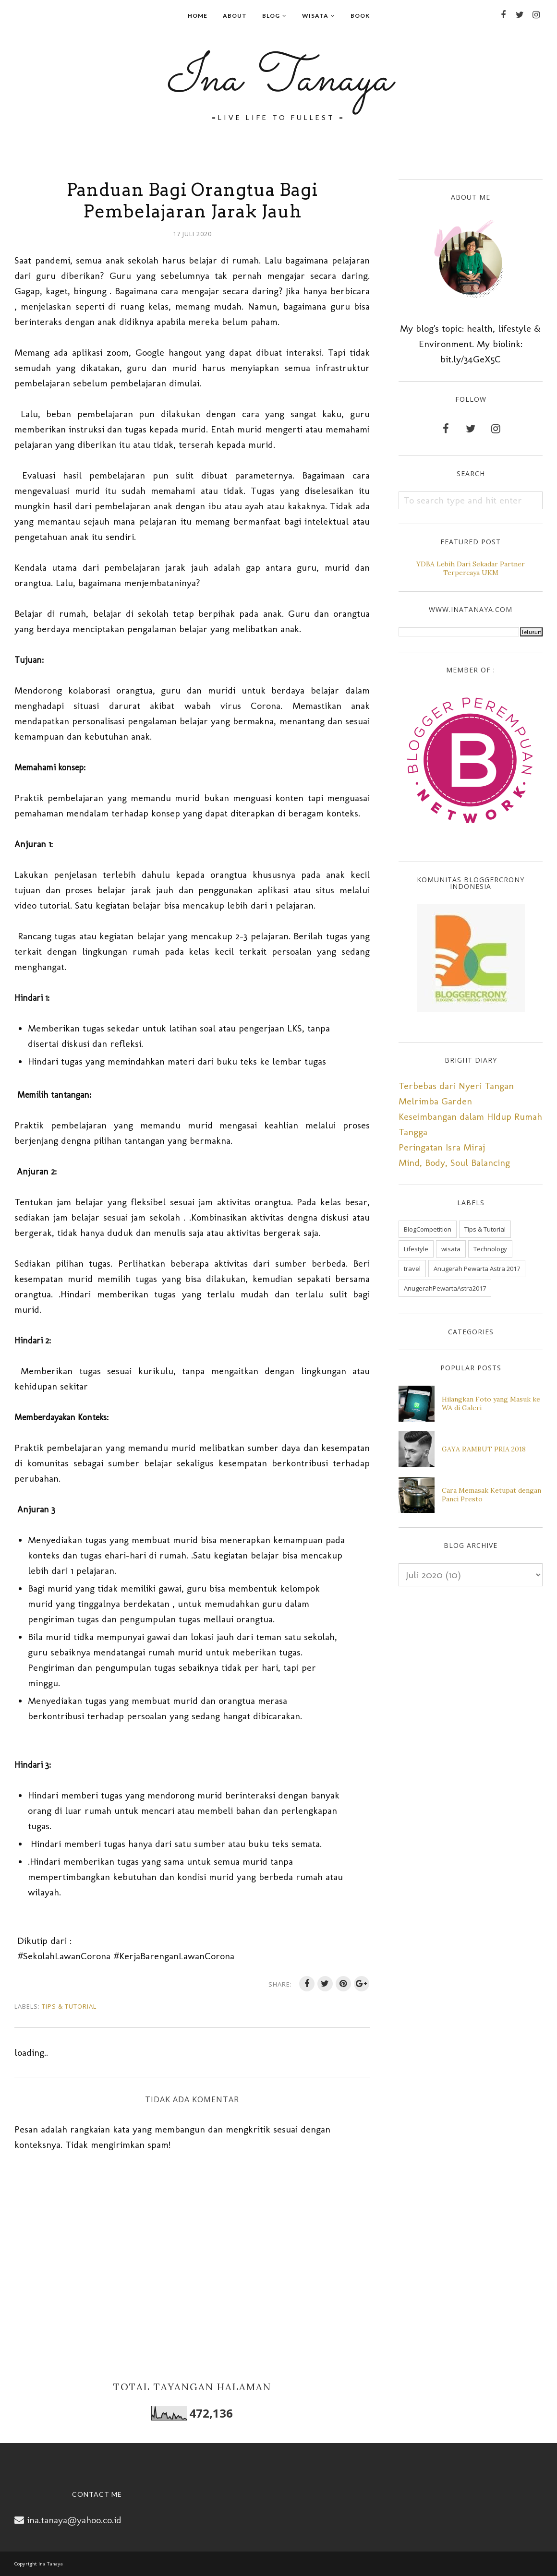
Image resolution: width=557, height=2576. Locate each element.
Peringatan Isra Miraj (442, 1147)
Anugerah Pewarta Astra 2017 (477, 1268)
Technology (490, 1249)
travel (412, 1268)
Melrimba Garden (435, 1101)
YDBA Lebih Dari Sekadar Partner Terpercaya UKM (470, 568)
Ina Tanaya (278, 79)
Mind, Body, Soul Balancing (454, 1162)
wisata (450, 1249)
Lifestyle (416, 1249)
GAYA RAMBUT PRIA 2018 (484, 1449)
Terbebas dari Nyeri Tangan (456, 1085)
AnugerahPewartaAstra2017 (445, 1288)
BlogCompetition (427, 1229)
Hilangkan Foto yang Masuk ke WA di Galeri (491, 1403)
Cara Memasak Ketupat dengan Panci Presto (491, 1494)
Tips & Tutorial (69, 2006)
